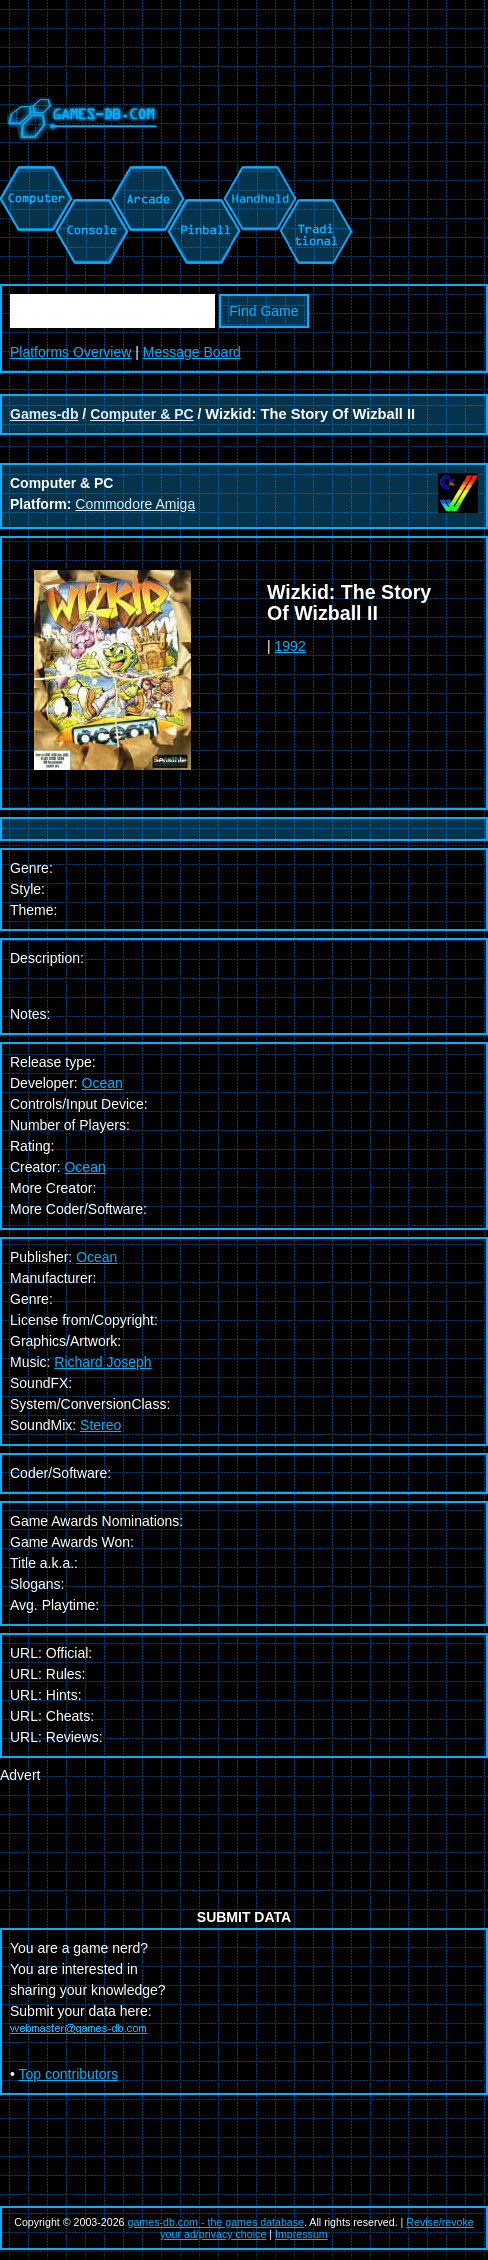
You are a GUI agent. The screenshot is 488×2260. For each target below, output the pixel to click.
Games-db (44, 414)
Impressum (301, 2234)
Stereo (100, 1425)
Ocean (102, 1083)
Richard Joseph (102, 1362)
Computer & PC (141, 414)
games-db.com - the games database (216, 2222)
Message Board (192, 352)
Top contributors (69, 2074)
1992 (290, 646)
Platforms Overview (70, 352)
